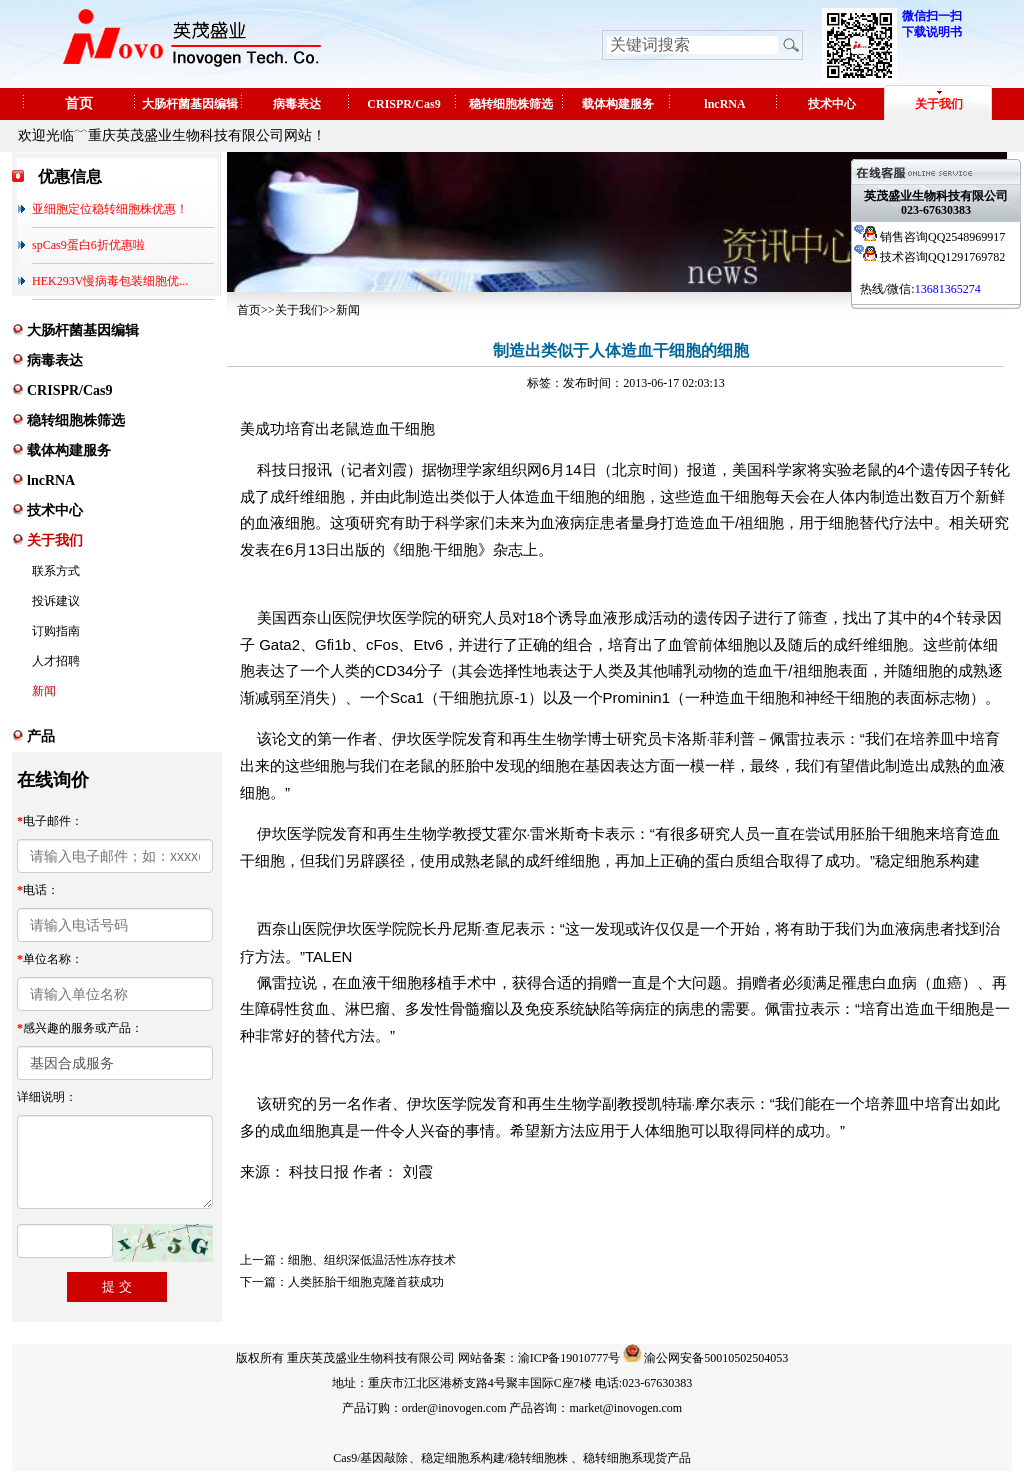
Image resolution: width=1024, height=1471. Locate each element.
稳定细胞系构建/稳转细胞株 (494, 1458)
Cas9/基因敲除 (370, 1458)
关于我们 (939, 104)
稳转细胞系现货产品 (637, 1458)
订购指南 (56, 631)
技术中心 (832, 104)
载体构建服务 (618, 104)
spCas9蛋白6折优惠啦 (88, 245)
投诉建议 (56, 601)
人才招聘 (56, 661)
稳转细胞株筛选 (511, 104)
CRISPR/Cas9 (403, 104)
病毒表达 (297, 104)
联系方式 (56, 571)
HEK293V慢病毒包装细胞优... (110, 281)
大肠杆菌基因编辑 (190, 104)
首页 (79, 103)
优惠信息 (70, 176)
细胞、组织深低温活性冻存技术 (372, 1260)
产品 (41, 736)
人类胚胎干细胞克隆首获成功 (366, 1282)
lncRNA (724, 104)
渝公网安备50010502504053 (716, 1358)
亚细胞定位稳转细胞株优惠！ (110, 209)
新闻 (44, 691)
